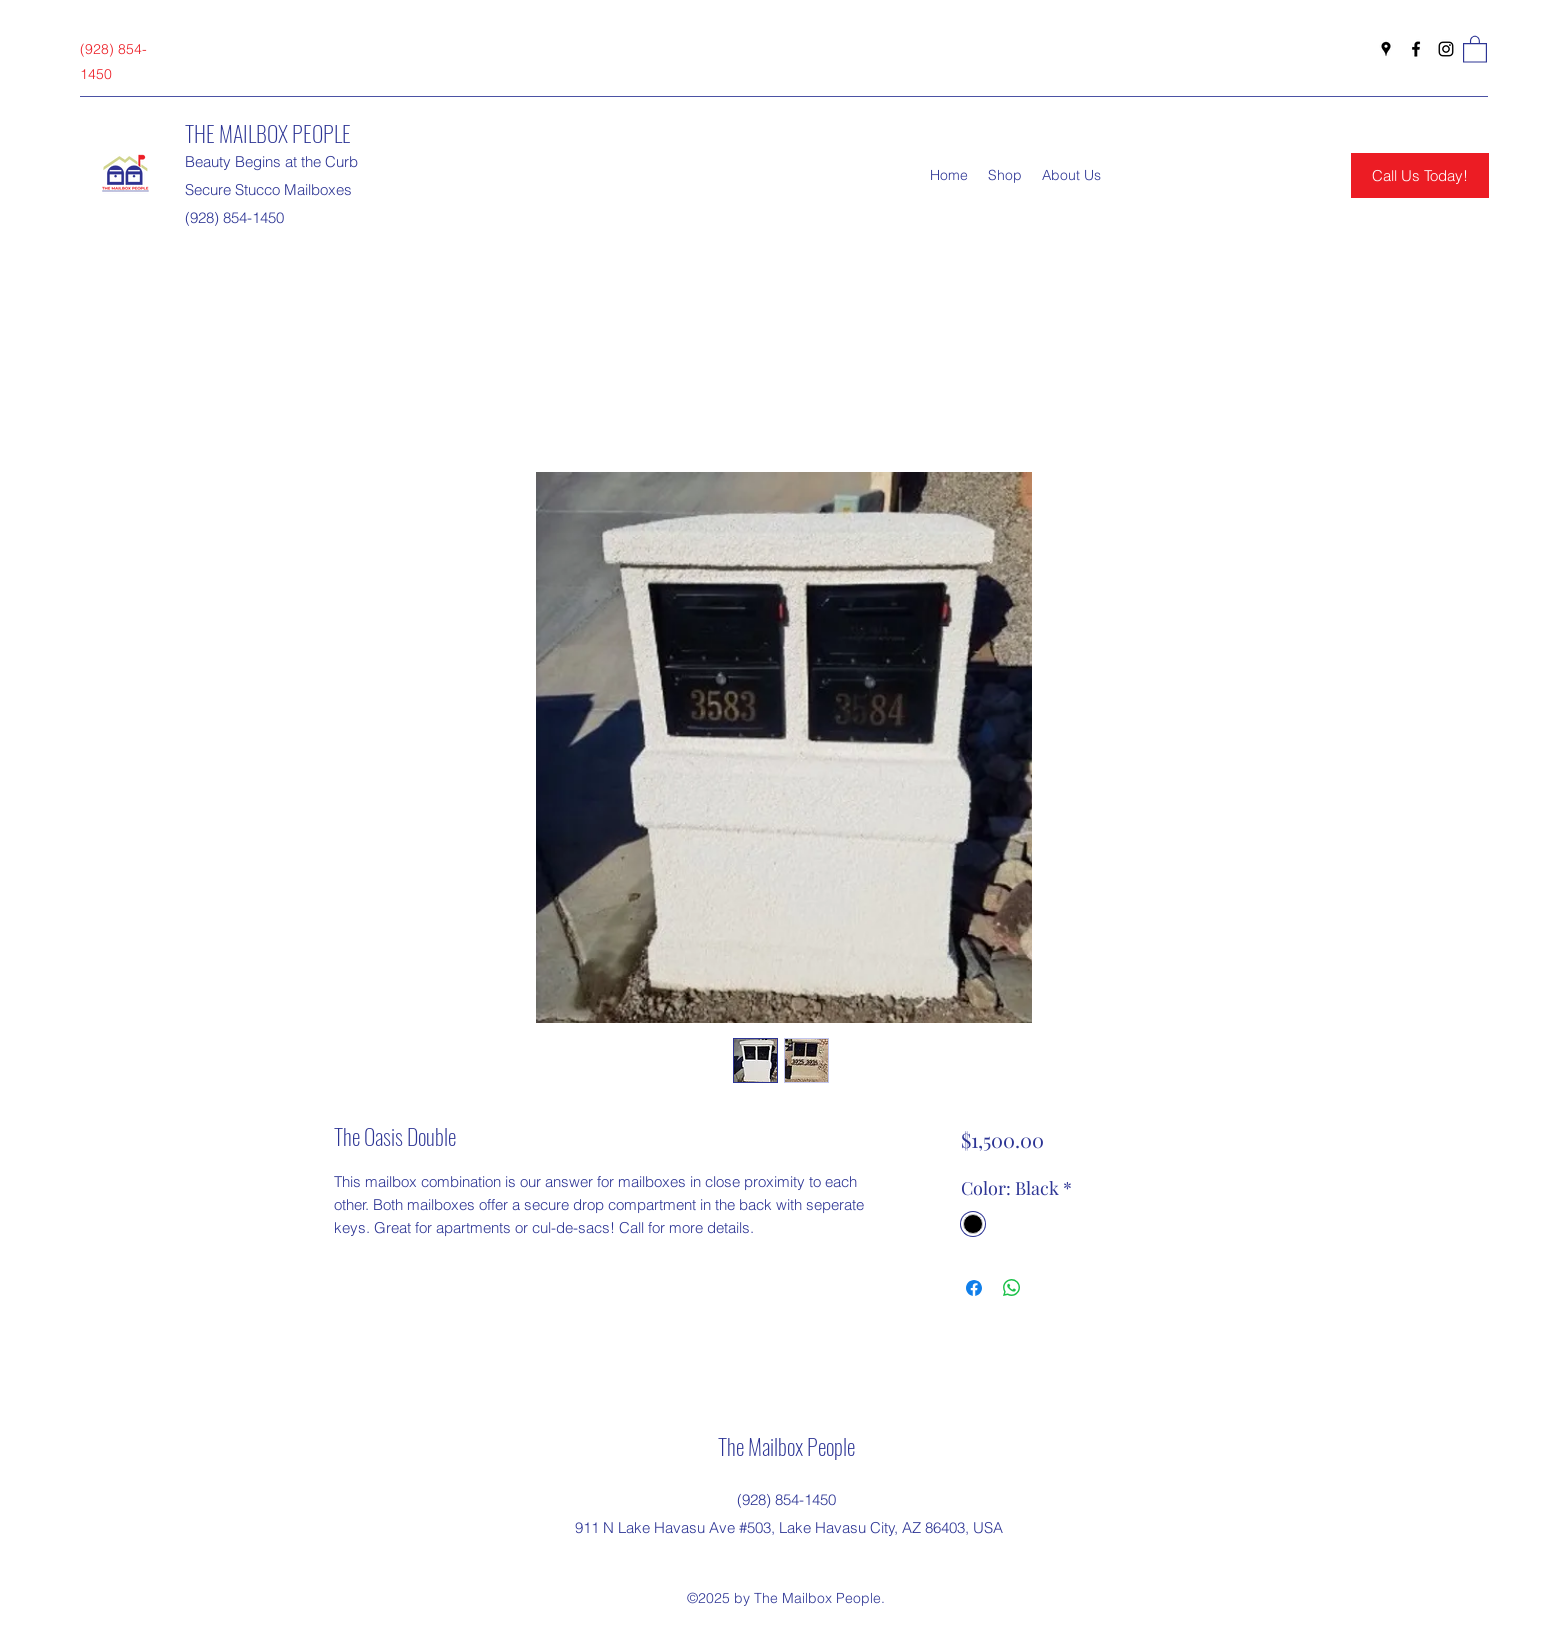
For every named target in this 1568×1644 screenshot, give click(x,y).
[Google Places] (1386, 49)
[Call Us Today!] (1420, 175)
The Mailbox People (786, 1446)
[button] (1475, 48)
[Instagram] (1446, 49)
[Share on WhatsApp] (1012, 1288)
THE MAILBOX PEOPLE (268, 133)
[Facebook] (1416, 49)
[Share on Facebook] (974, 1288)
